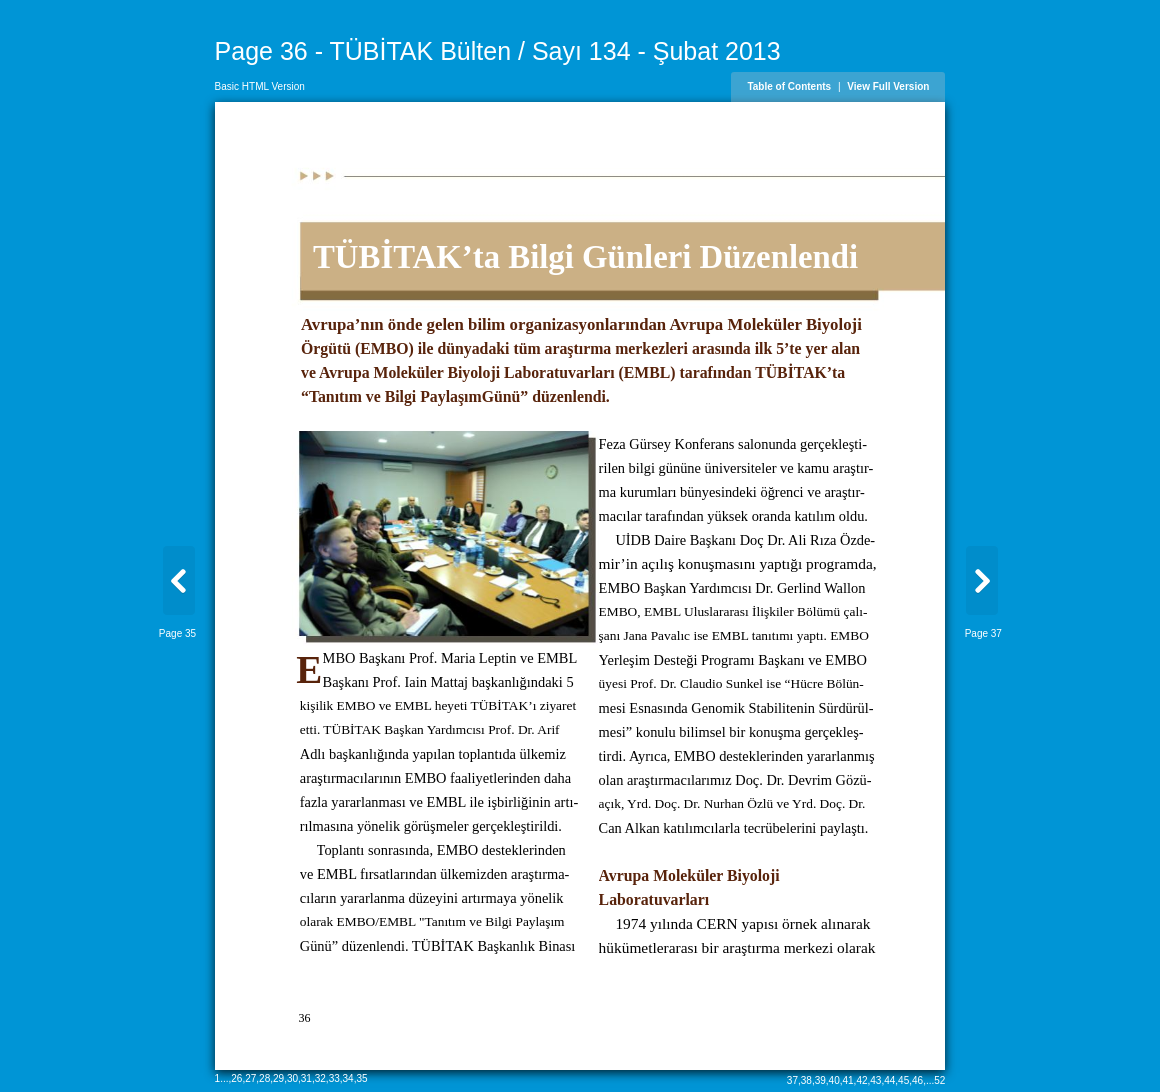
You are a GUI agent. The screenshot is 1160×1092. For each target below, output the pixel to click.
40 (834, 1080)
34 (348, 1078)
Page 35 (177, 633)
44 (889, 1080)
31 (306, 1078)
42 (861, 1080)
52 (939, 1080)
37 (792, 1080)
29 (278, 1078)
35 (361, 1078)
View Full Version (888, 86)
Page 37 (983, 633)
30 (292, 1078)
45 (903, 1080)
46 (917, 1080)
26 (236, 1078)
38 (806, 1080)
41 (847, 1080)
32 (320, 1078)
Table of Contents (789, 86)
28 (264, 1078)
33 (334, 1078)
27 (250, 1078)
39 (820, 1080)
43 (875, 1080)
